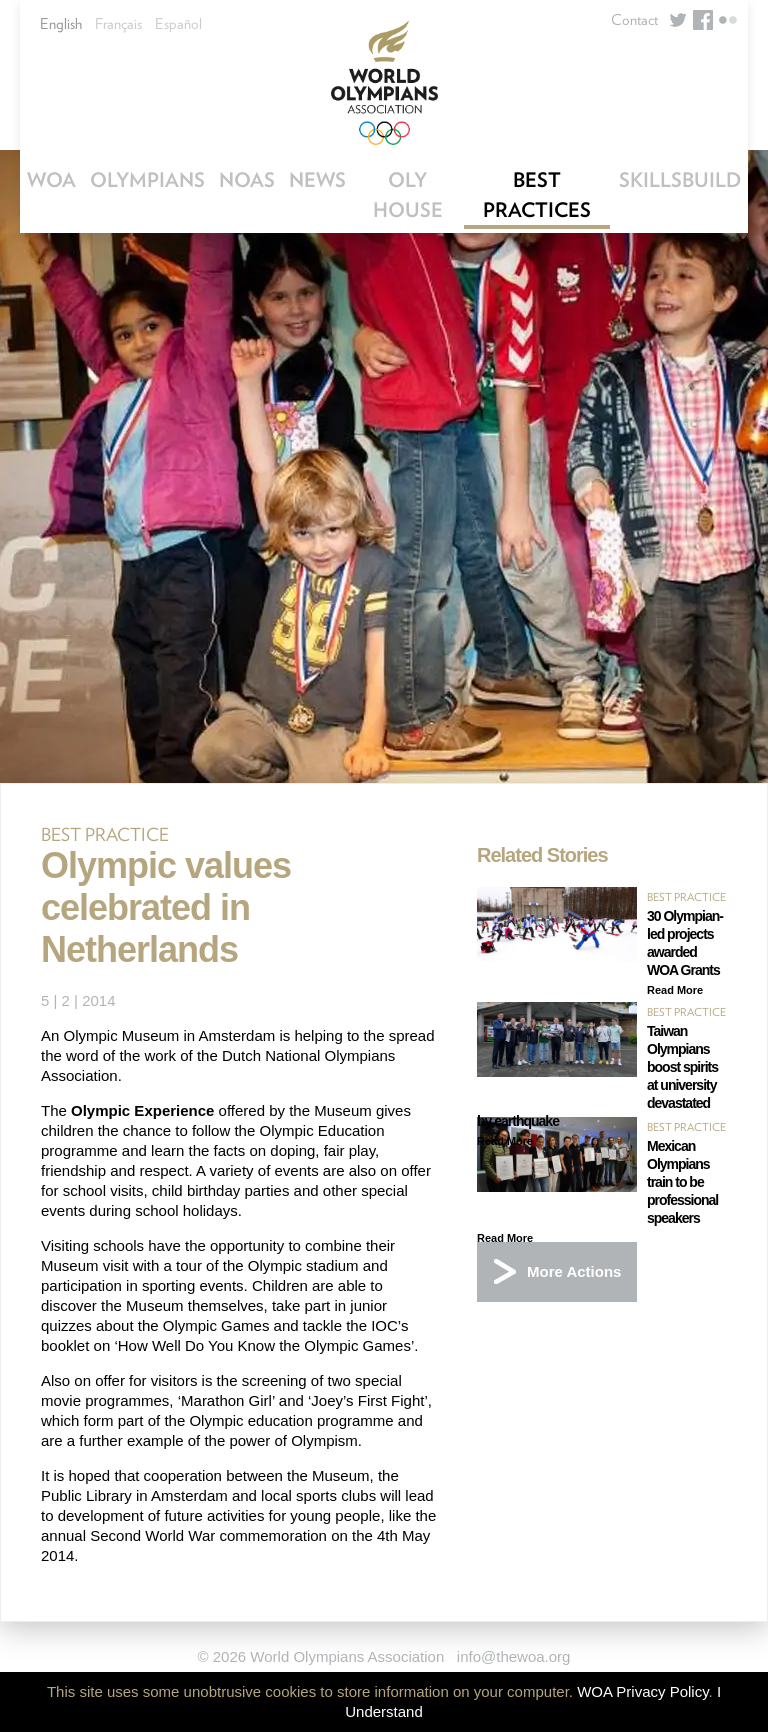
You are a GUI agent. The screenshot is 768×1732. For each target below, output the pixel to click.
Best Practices (537, 195)
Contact (634, 20)
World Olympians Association (384, 82)
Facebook (703, 20)
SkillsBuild (680, 180)
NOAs (247, 180)
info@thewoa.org (514, 1656)
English (61, 24)
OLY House (408, 195)
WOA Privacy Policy (642, 1691)
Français (118, 24)
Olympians (147, 180)
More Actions (574, 1271)
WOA (51, 180)
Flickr (728, 20)
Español (178, 24)
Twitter (678, 20)
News (317, 180)
